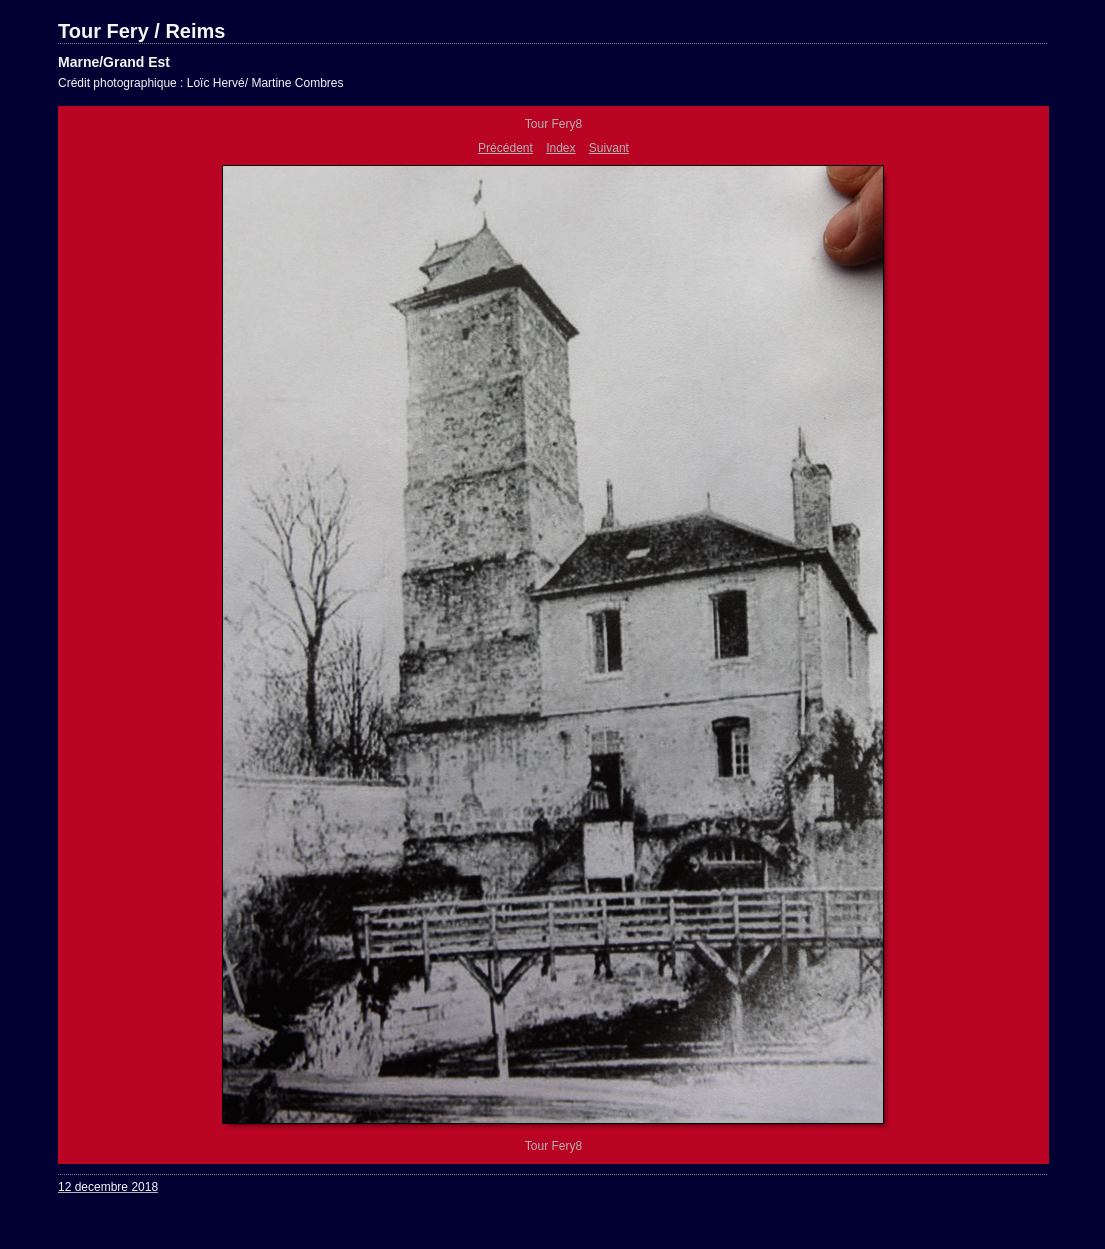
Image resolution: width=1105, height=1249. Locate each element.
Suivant (609, 148)
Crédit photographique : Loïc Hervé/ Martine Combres (200, 83)
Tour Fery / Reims (141, 31)
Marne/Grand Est (114, 62)
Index (560, 148)
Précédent (505, 148)
